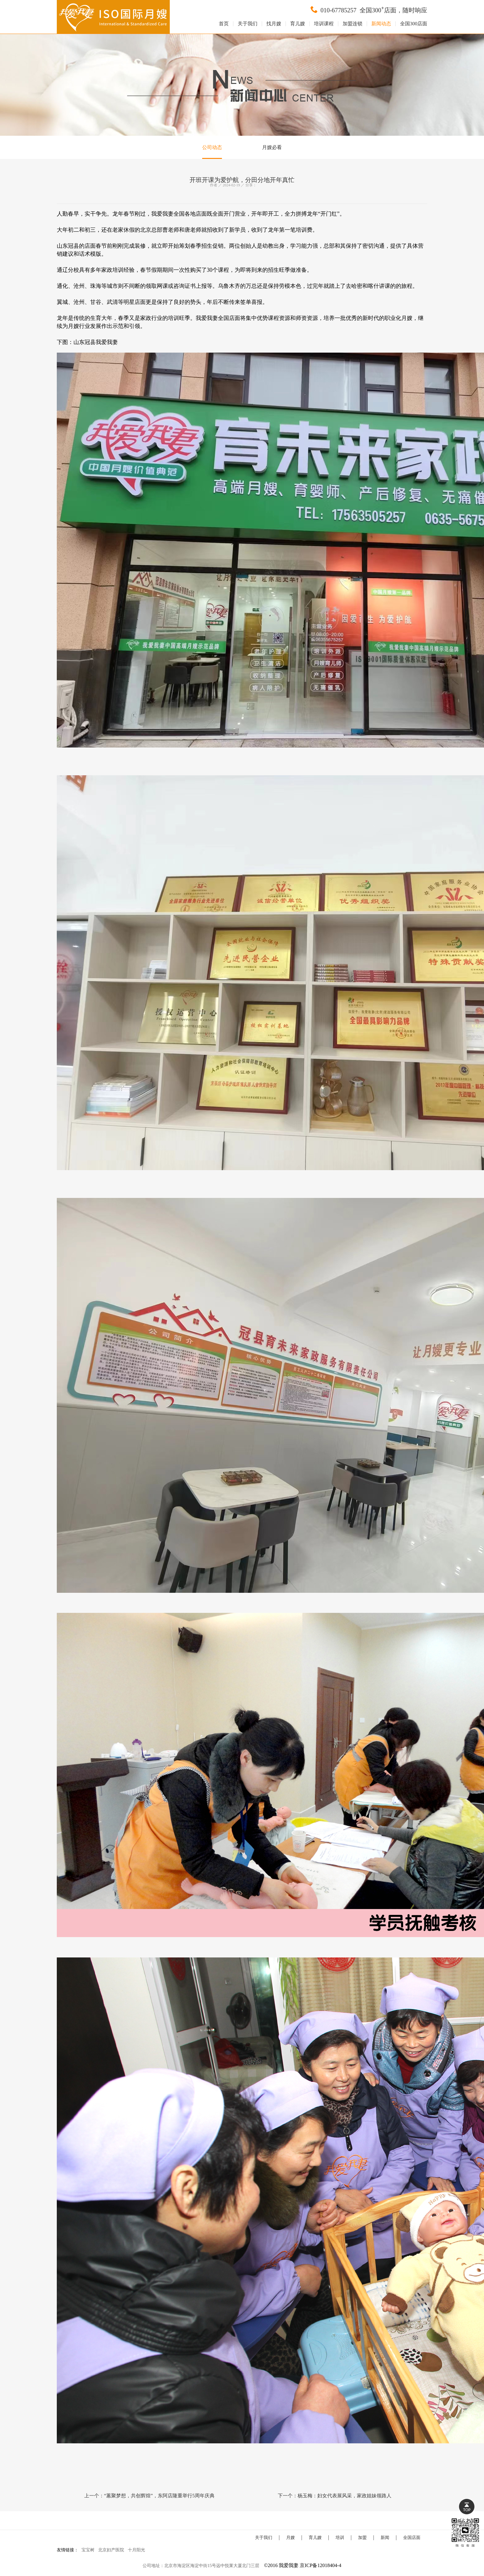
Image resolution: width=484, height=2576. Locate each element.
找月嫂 (273, 23)
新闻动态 (381, 23)
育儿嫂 (297, 23)
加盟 (362, 2537)
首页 (224, 23)
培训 (340, 2537)
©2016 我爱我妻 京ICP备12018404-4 (302, 2565)
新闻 (385, 2537)
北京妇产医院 (111, 2550)
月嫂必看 (272, 147)
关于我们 (247, 23)
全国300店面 (413, 23)
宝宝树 (87, 2550)
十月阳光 (136, 2550)
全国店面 (411, 2537)
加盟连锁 (352, 23)
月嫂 (290, 2537)
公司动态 (212, 147)
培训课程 (324, 23)
